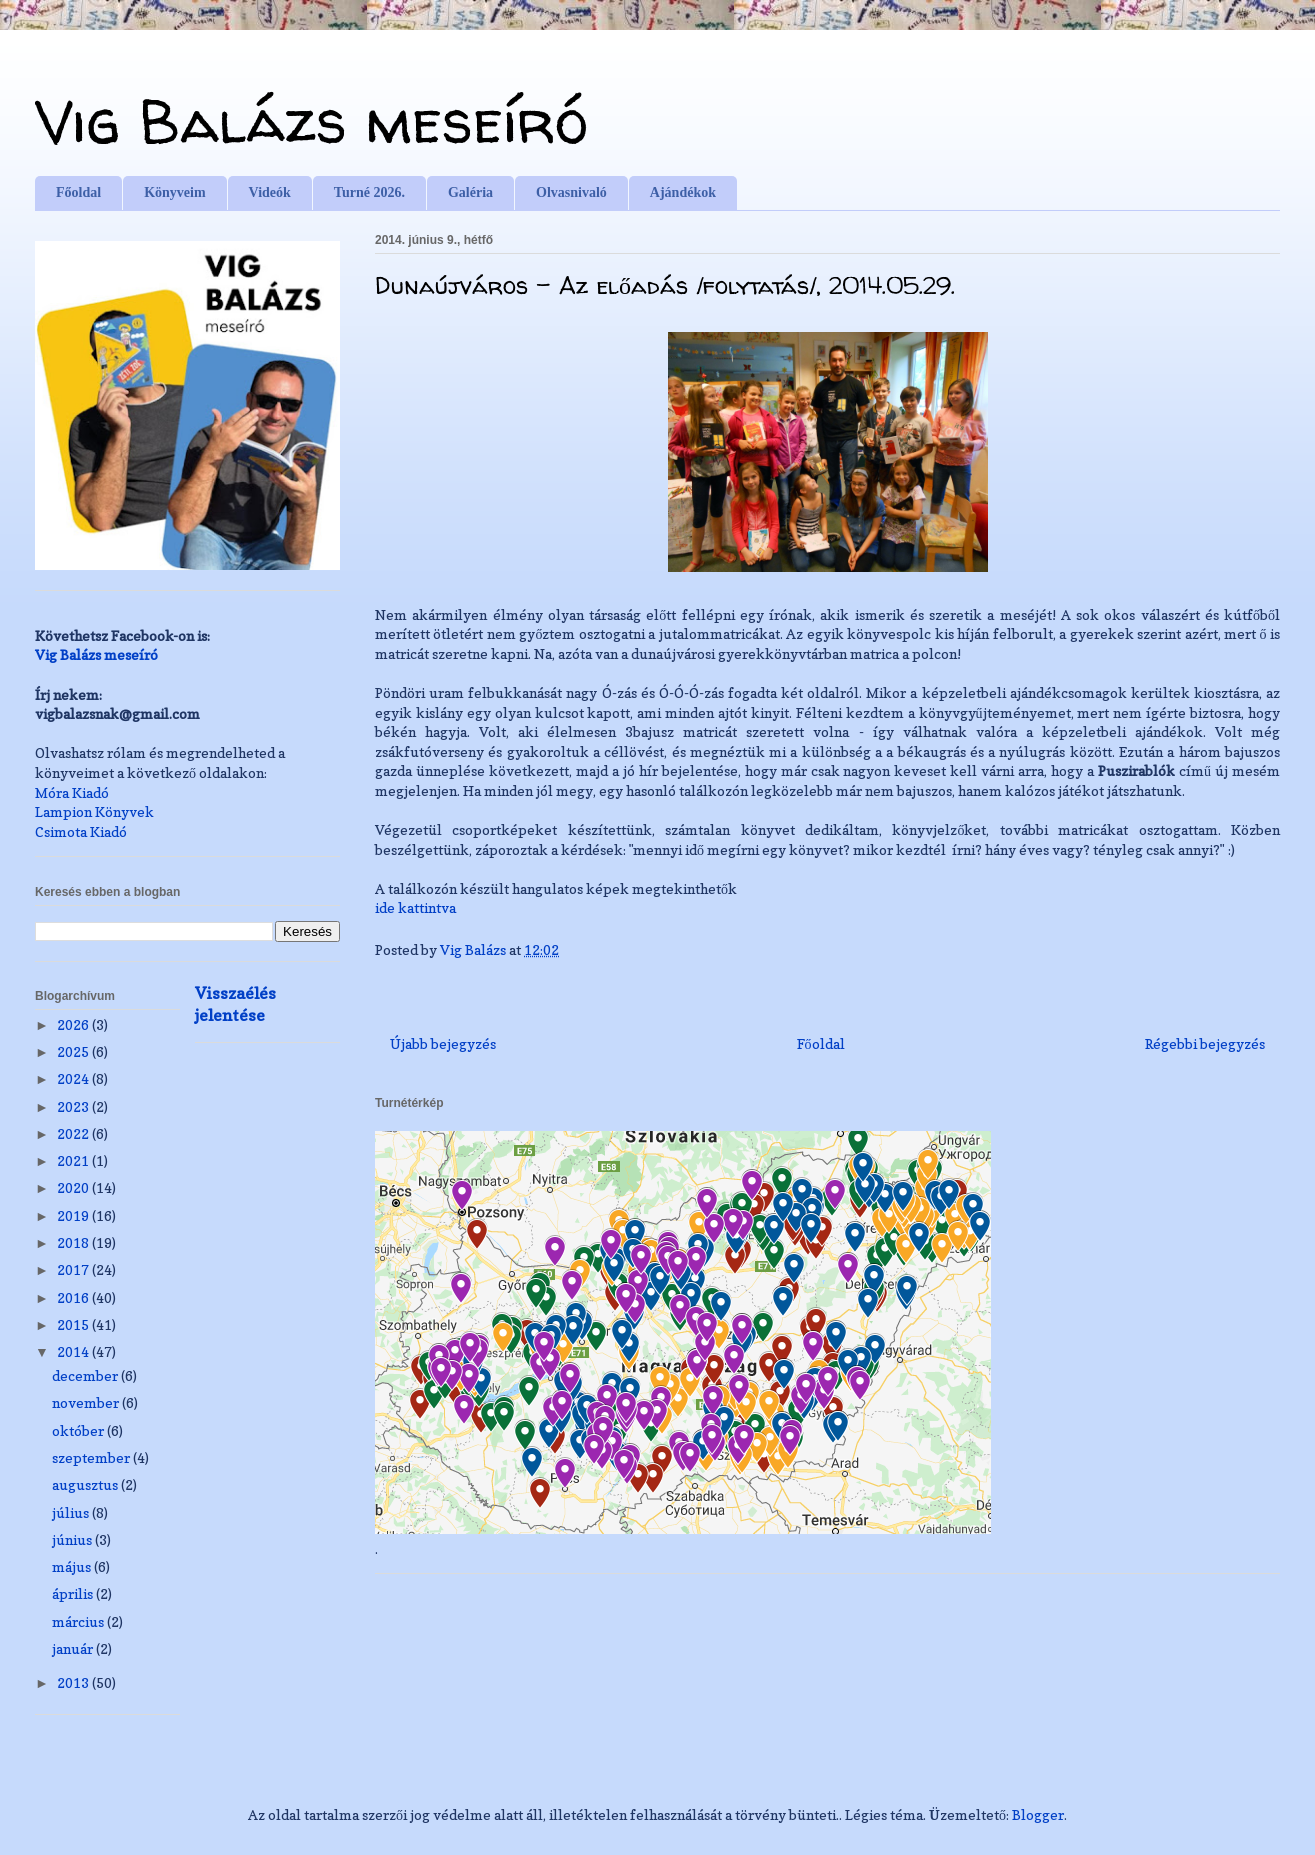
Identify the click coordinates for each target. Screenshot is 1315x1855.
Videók (270, 192)
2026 (74, 1024)
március (79, 1621)
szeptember (92, 1457)
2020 (74, 1187)
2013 (74, 1682)
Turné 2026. (369, 192)
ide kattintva (417, 907)
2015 (74, 1324)
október (79, 1430)
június (73, 1539)
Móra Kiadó (72, 792)
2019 (74, 1215)
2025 (74, 1051)
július (72, 1512)
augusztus (86, 1484)
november (87, 1402)
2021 (74, 1160)
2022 (74, 1133)
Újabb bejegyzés (443, 1043)
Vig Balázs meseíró (311, 121)
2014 (74, 1351)
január (74, 1648)
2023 (74, 1106)
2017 (74, 1269)
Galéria (470, 192)
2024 (74, 1078)
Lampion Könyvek (94, 811)
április (74, 1593)
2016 (74, 1297)
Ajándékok (683, 192)
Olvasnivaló (571, 192)
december (86, 1375)
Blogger (1038, 1814)
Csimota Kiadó (81, 831)
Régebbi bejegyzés (1205, 1043)
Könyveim (174, 192)
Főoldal (78, 192)
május (73, 1566)
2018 (74, 1242)
